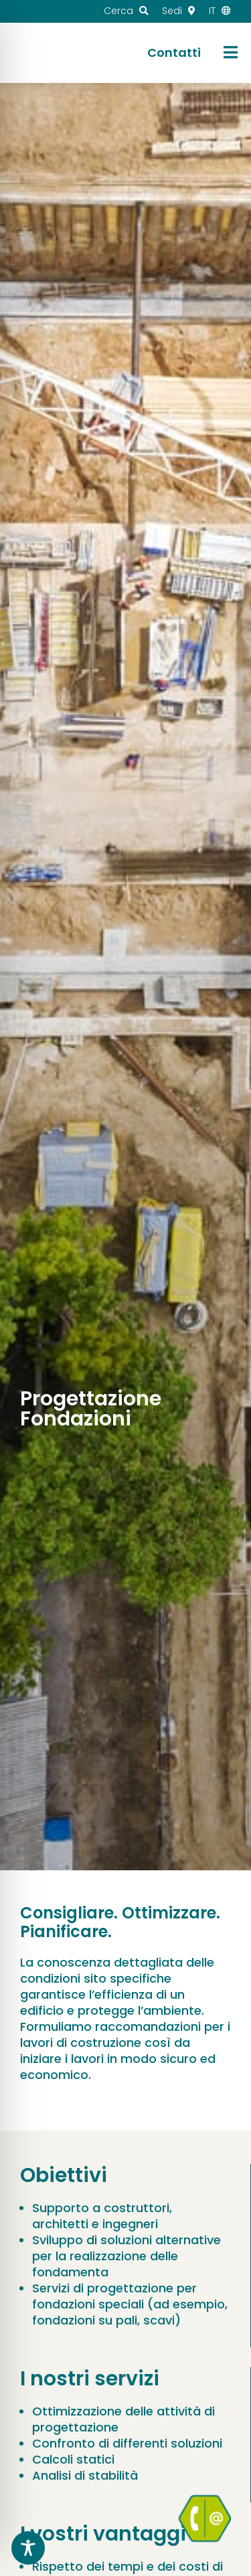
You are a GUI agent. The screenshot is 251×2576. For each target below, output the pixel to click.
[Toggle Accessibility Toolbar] (28, 2548)
